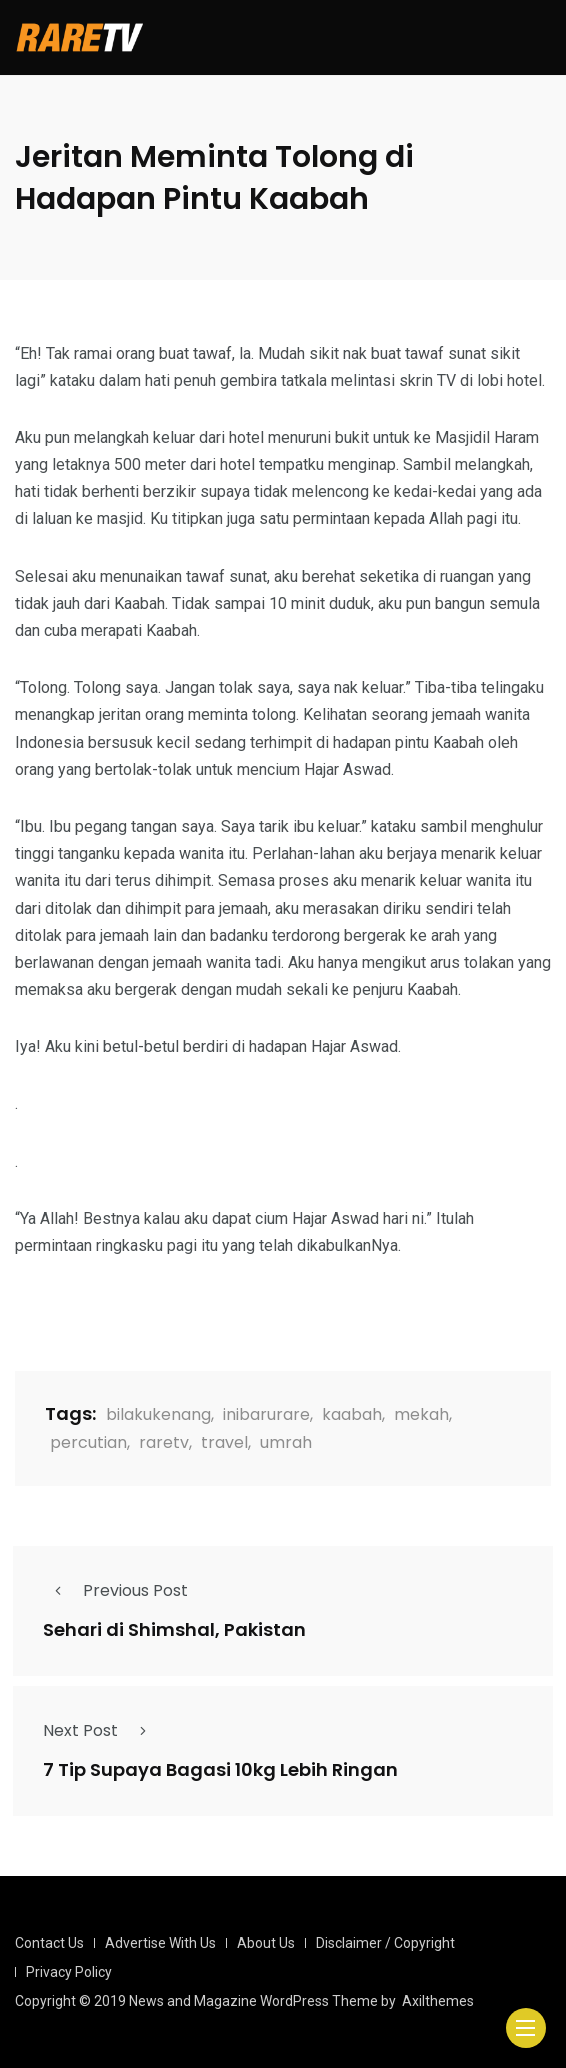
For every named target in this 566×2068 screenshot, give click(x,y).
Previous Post (115, 1590)
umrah (286, 1442)
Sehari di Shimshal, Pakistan (174, 1630)
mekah (421, 1414)
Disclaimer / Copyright (385, 1943)
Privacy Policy (69, 1972)
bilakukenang (158, 1414)
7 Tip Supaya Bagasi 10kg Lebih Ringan (220, 1770)
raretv (164, 1442)
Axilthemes (438, 2001)
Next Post (100, 1730)
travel (224, 1442)
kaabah (352, 1414)
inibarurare (266, 1414)
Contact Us (49, 1943)
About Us (266, 1943)
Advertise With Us (160, 1943)
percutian (88, 1442)
